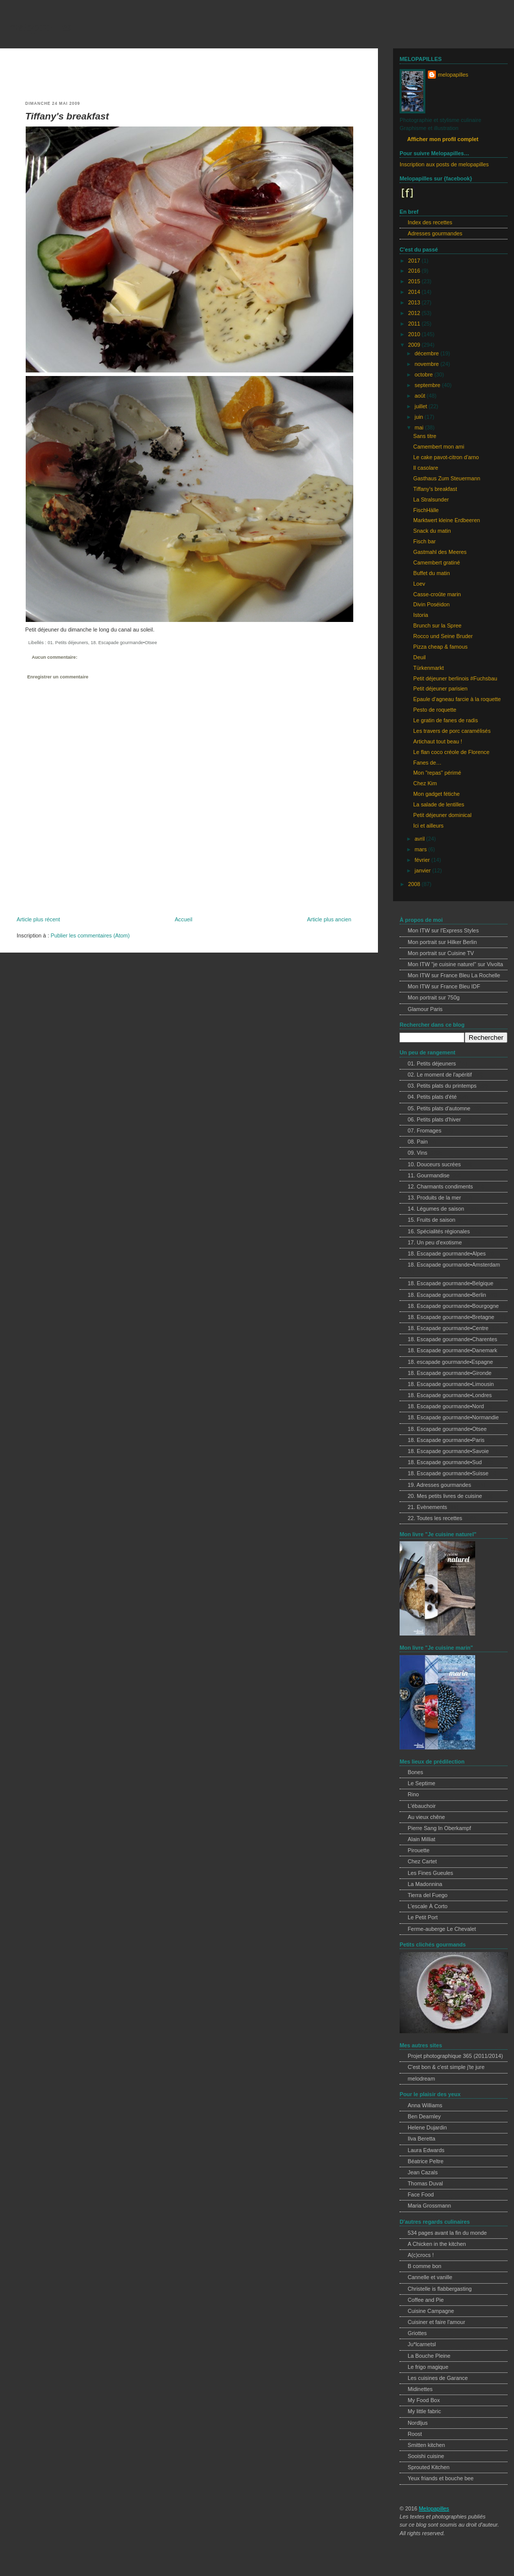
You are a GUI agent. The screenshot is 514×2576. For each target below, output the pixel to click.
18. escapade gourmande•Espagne (450, 1362)
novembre (427, 364)
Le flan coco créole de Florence (451, 752)
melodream (421, 2079)
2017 (415, 261)
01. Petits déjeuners (67, 642)
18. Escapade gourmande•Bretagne (451, 1317)
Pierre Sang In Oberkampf (439, 1828)
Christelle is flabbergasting (440, 2289)
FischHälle (426, 510)
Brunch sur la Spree (437, 625)
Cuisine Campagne (431, 2311)
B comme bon (424, 2266)
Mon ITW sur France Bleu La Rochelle (454, 975)
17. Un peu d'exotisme (435, 1242)
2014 (415, 292)
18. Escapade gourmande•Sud (445, 1462)
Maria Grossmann (429, 2206)
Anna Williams (425, 2105)
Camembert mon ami (438, 447)
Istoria (420, 615)
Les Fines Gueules (430, 1873)
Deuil (419, 657)
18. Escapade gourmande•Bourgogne (453, 1306)
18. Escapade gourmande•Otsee (124, 642)
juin (420, 417)
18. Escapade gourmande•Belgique (450, 1283)
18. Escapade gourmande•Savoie (448, 1451)
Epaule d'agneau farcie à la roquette (457, 699)
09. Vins (417, 1153)
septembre (428, 385)
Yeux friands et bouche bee (441, 2478)
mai (420, 427)
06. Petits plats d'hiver (434, 1119)
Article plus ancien (329, 919)
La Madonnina (425, 1884)
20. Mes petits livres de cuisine (445, 1496)
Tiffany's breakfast (67, 116)
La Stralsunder (430, 499)
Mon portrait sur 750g (434, 997)
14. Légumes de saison (436, 1209)
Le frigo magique (428, 2367)
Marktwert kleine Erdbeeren (446, 520)
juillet (422, 406)
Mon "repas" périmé (437, 773)
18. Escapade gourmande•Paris (446, 1440)
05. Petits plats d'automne (439, 1108)
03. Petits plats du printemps (442, 1086)
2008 (415, 884)
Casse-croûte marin (437, 594)
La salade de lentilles (438, 804)
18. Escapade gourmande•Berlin (447, 1295)
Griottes (417, 2333)
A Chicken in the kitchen (437, 2244)
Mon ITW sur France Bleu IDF (444, 986)
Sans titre (424, 436)
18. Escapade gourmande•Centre (448, 1328)
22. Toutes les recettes (435, 1518)
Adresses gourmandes (435, 233)
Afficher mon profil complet (442, 139)
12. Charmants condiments (440, 1186)
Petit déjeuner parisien (440, 688)
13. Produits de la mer (434, 1198)
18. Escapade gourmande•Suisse (448, 1473)
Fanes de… (427, 763)
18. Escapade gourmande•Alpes (447, 1253)
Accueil (183, 919)
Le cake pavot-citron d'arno (446, 457)
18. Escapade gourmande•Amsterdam (454, 1265)
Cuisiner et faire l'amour (436, 2322)
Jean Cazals (423, 2172)
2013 (415, 302)
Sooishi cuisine (426, 2456)
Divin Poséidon (431, 604)
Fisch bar (424, 541)
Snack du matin (432, 531)
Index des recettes (430, 222)
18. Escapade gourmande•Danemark (452, 1350)
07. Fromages (424, 1130)
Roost (415, 2434)
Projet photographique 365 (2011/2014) (455, 2056)
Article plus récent (38, 919)
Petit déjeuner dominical (442, 815)
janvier (423, 870)
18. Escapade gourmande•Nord (446, 1406)
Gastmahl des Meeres (440, 552)
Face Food (421, 2194)
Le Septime (421, 1783)
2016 (415, 271)
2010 (415, 334)
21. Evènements (427, 1507)
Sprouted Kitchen (428, 2467)
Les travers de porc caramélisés (451, 731)
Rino (413, 1794)
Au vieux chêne (426, 1817)
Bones (415, 1772)
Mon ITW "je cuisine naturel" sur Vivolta (455, 964)
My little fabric (424, 2411)
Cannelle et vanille (430, 2277)
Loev (419, 584)
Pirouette (418, 1850)
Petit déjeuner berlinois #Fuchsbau (455, 678)
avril (420, 839)
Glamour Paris (425, 1009)
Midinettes (420, 2389)
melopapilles (40, 27)
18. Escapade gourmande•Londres (450, 1395)
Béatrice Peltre (425, 2161)
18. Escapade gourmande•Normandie (453, 1417)
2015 (415, 281)
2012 (415, 313)
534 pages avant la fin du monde (447, 2233)
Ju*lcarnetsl (422, 2344)
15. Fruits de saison (432, 1220)
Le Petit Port (423, 1917)
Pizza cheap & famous (440, 647)
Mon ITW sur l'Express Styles (443, 930)
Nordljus (418, 2423)
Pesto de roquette (434, 710)
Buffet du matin (431, 573)
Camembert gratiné (436, 562)
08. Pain (418, 1142)
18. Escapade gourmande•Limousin (451, 1384)
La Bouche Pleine (429, 2356)
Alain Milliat (421, 1839)
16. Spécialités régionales (439, 1231)
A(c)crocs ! (421, 2255)
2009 (415, 345)
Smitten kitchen (426, 2445)
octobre (424, 374)
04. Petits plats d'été (432, 1097)
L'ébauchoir (422, 1806)
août (421, 396)
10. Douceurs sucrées (434, 1164)
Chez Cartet (422, 1861)
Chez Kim (425, 783)
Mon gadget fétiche (436, 794)
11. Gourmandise (428, 1175)
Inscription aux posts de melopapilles (444, 164)
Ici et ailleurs (428, 826)
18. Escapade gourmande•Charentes (452, 1339)
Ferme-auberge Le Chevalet (442, 1929)
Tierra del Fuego (427, 1895)
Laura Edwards (426, 2150)
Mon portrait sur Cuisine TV (441, 953)
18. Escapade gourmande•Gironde (449, 1373)
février (423, 860)
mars (421, 849)
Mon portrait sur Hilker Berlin (442, 942)
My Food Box (424, 2400)
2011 (415, 324)
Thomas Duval (425, 2183)
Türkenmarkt (428, 668)
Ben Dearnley (424, 2116)
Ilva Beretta (421, 2138)
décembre (427, 353)
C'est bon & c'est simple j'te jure (446, 2067)
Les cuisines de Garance (438, 2378)
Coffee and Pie (425, 2300)
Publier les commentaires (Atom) (90, 935)
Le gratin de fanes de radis (445, 720)
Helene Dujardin (427, 2127)
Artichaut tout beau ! (437, 741)
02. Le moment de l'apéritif (440, 1075)
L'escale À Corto (427, 1906)
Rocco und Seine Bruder (443, 636)
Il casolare (425, 468)
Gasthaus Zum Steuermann (446, 478)
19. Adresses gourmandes (439, 1485)
